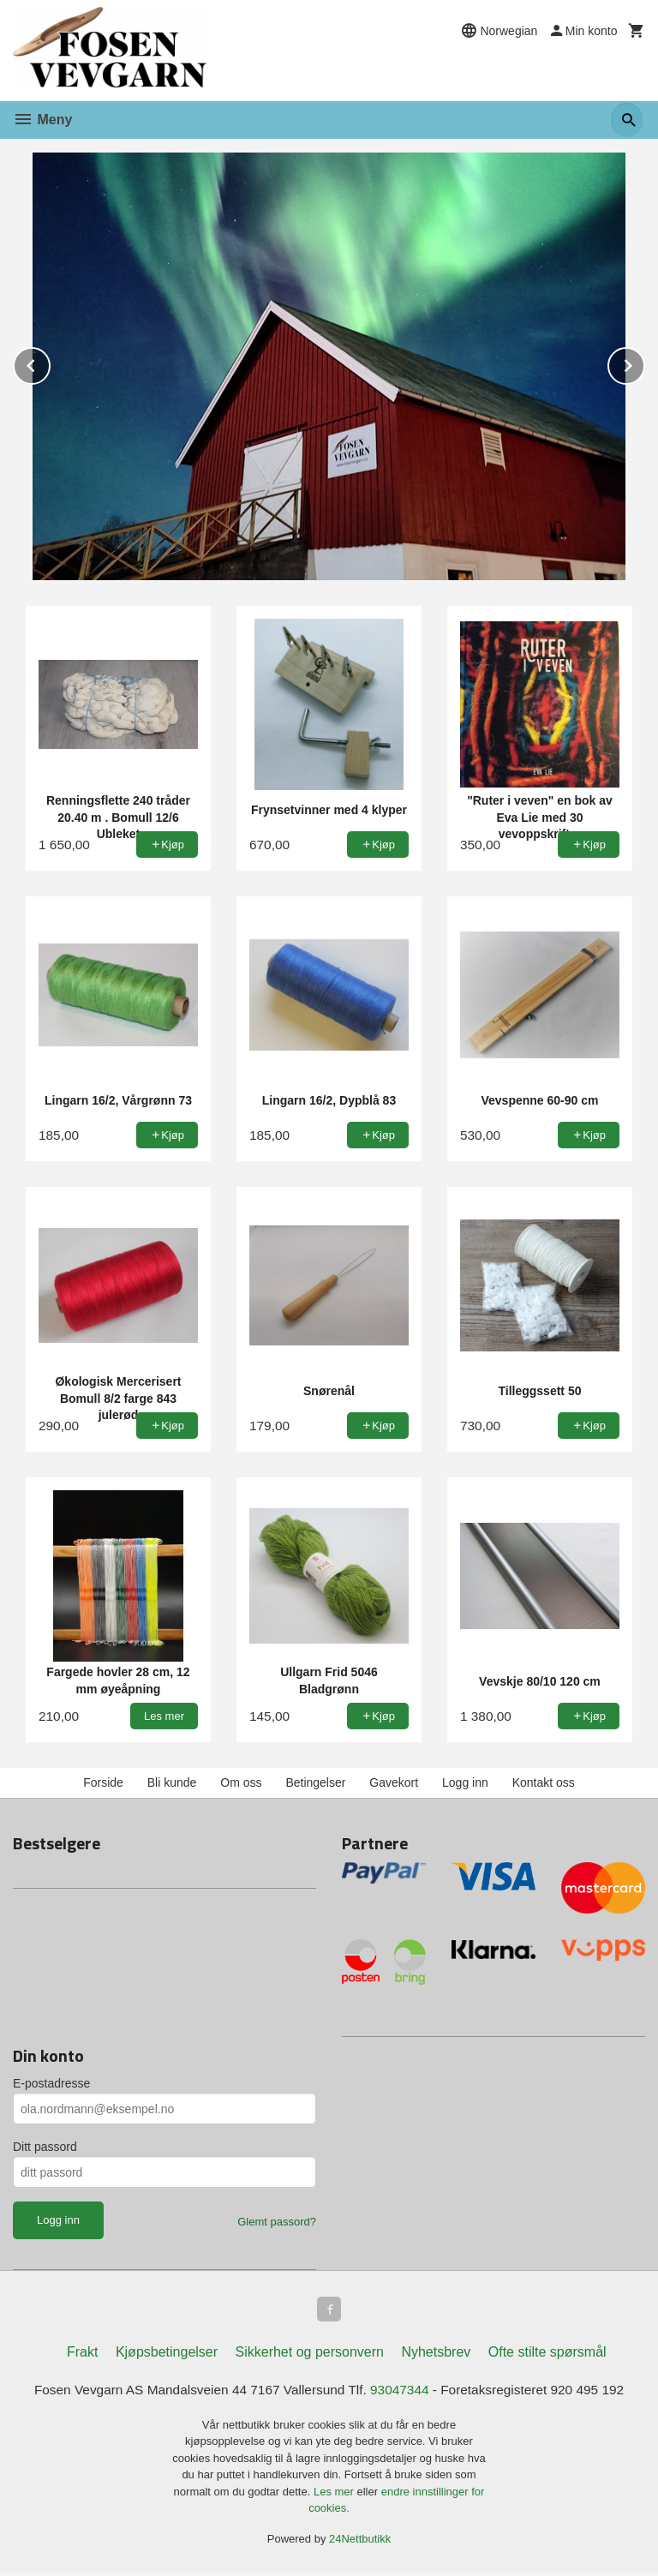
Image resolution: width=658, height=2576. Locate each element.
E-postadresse (51, 2083)
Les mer (335, 2495)
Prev (50, 363)
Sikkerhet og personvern (310, 2354)
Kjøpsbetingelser (167, 2354)
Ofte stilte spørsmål (547, 2354)
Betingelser (315, 1782)
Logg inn (465, 1782)
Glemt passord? (276, 2221)
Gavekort (393, 1782)
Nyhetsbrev (435, 2354)
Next (644, 363)
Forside (103, 1782)
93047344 (402, 2392)
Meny (42, 119)
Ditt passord (45, 2147)
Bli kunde (172, 1782)
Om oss (240, 1782)
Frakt (82, 2354)
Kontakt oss (543, 1782)
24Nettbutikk (360, 2542)
